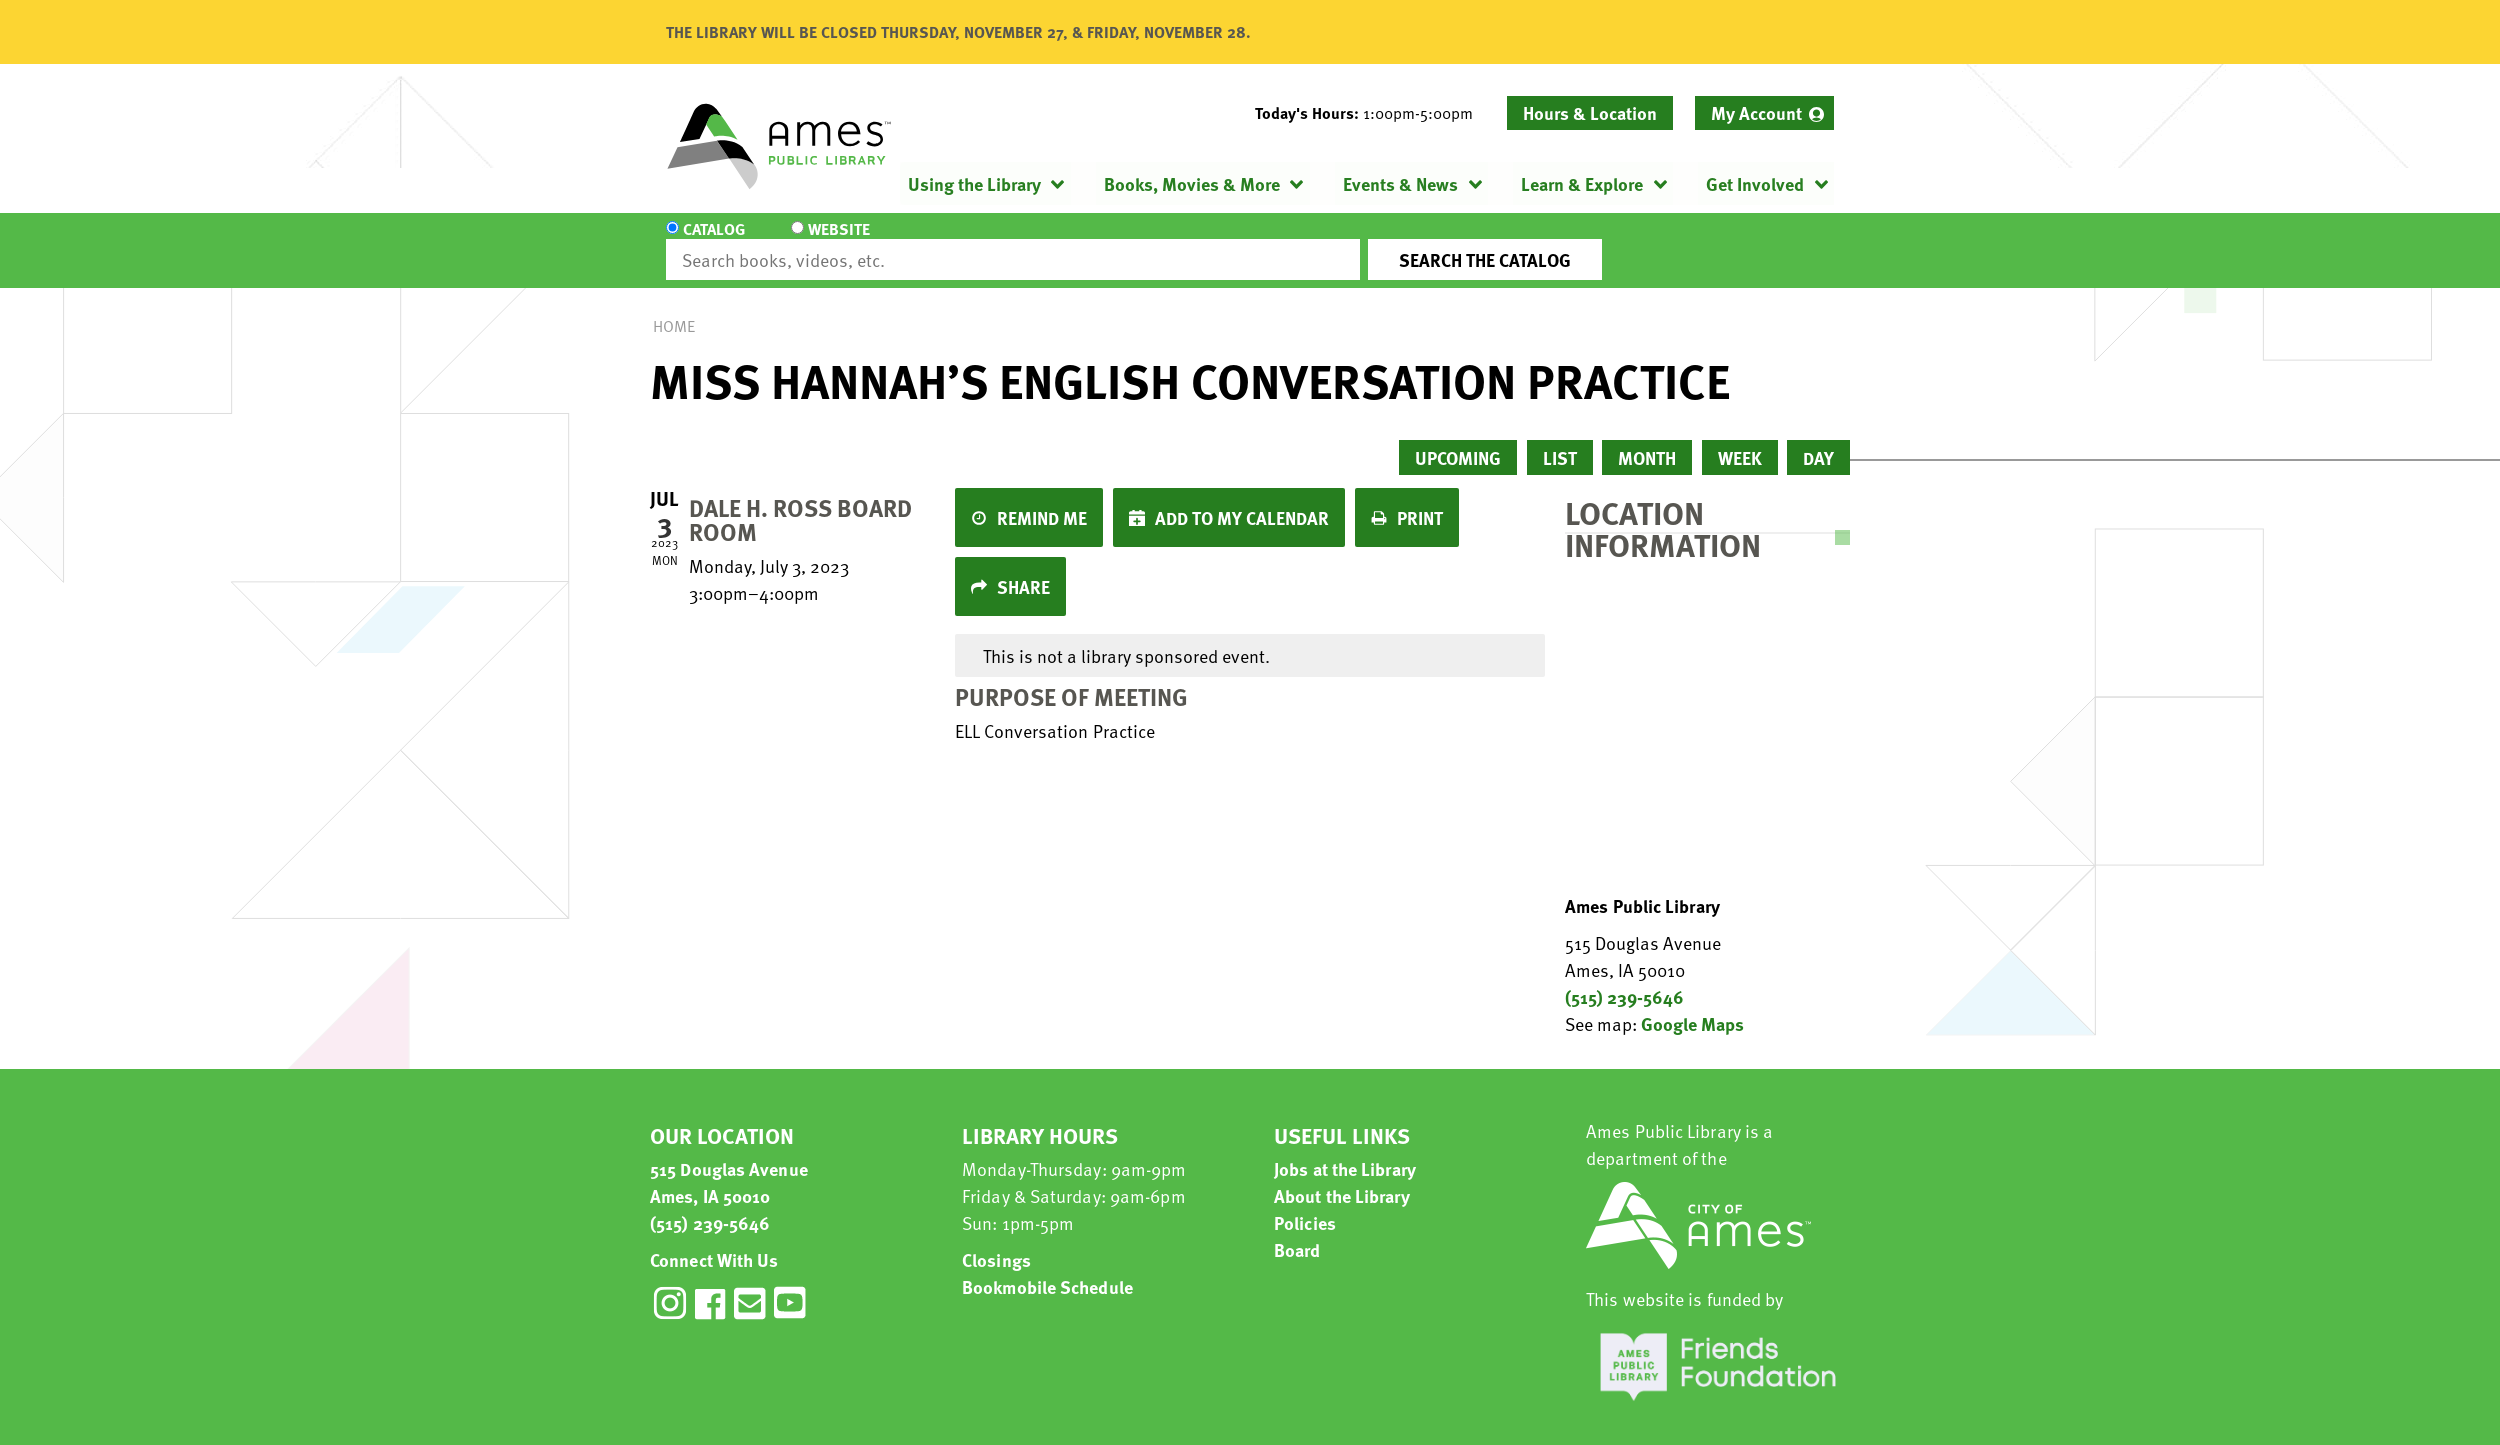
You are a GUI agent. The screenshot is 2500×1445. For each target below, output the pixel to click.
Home (674, 308)
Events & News (1400, 183)
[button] (1372, 113)
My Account (1756, 112)
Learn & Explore (1582, 183)
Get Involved (1755, 183)
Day (1818, 439)
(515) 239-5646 (1624, 978)
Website (835, 242)
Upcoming (1458, 439)
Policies (1305, 1204)
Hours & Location (1590, 112)
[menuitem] (1764, 113)
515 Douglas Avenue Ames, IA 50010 (729, 1164)
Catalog (714, 242)
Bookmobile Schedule (1047, 1268)
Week (1740, 439)
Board (1297, 1231)
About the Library (1342, 1177)
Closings (996, 1241)
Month (1647, 439)
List (1560, 439)
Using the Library (974, 183)
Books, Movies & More (1192, 183)
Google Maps (1692, 1005)
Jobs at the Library (1345, 1150)
